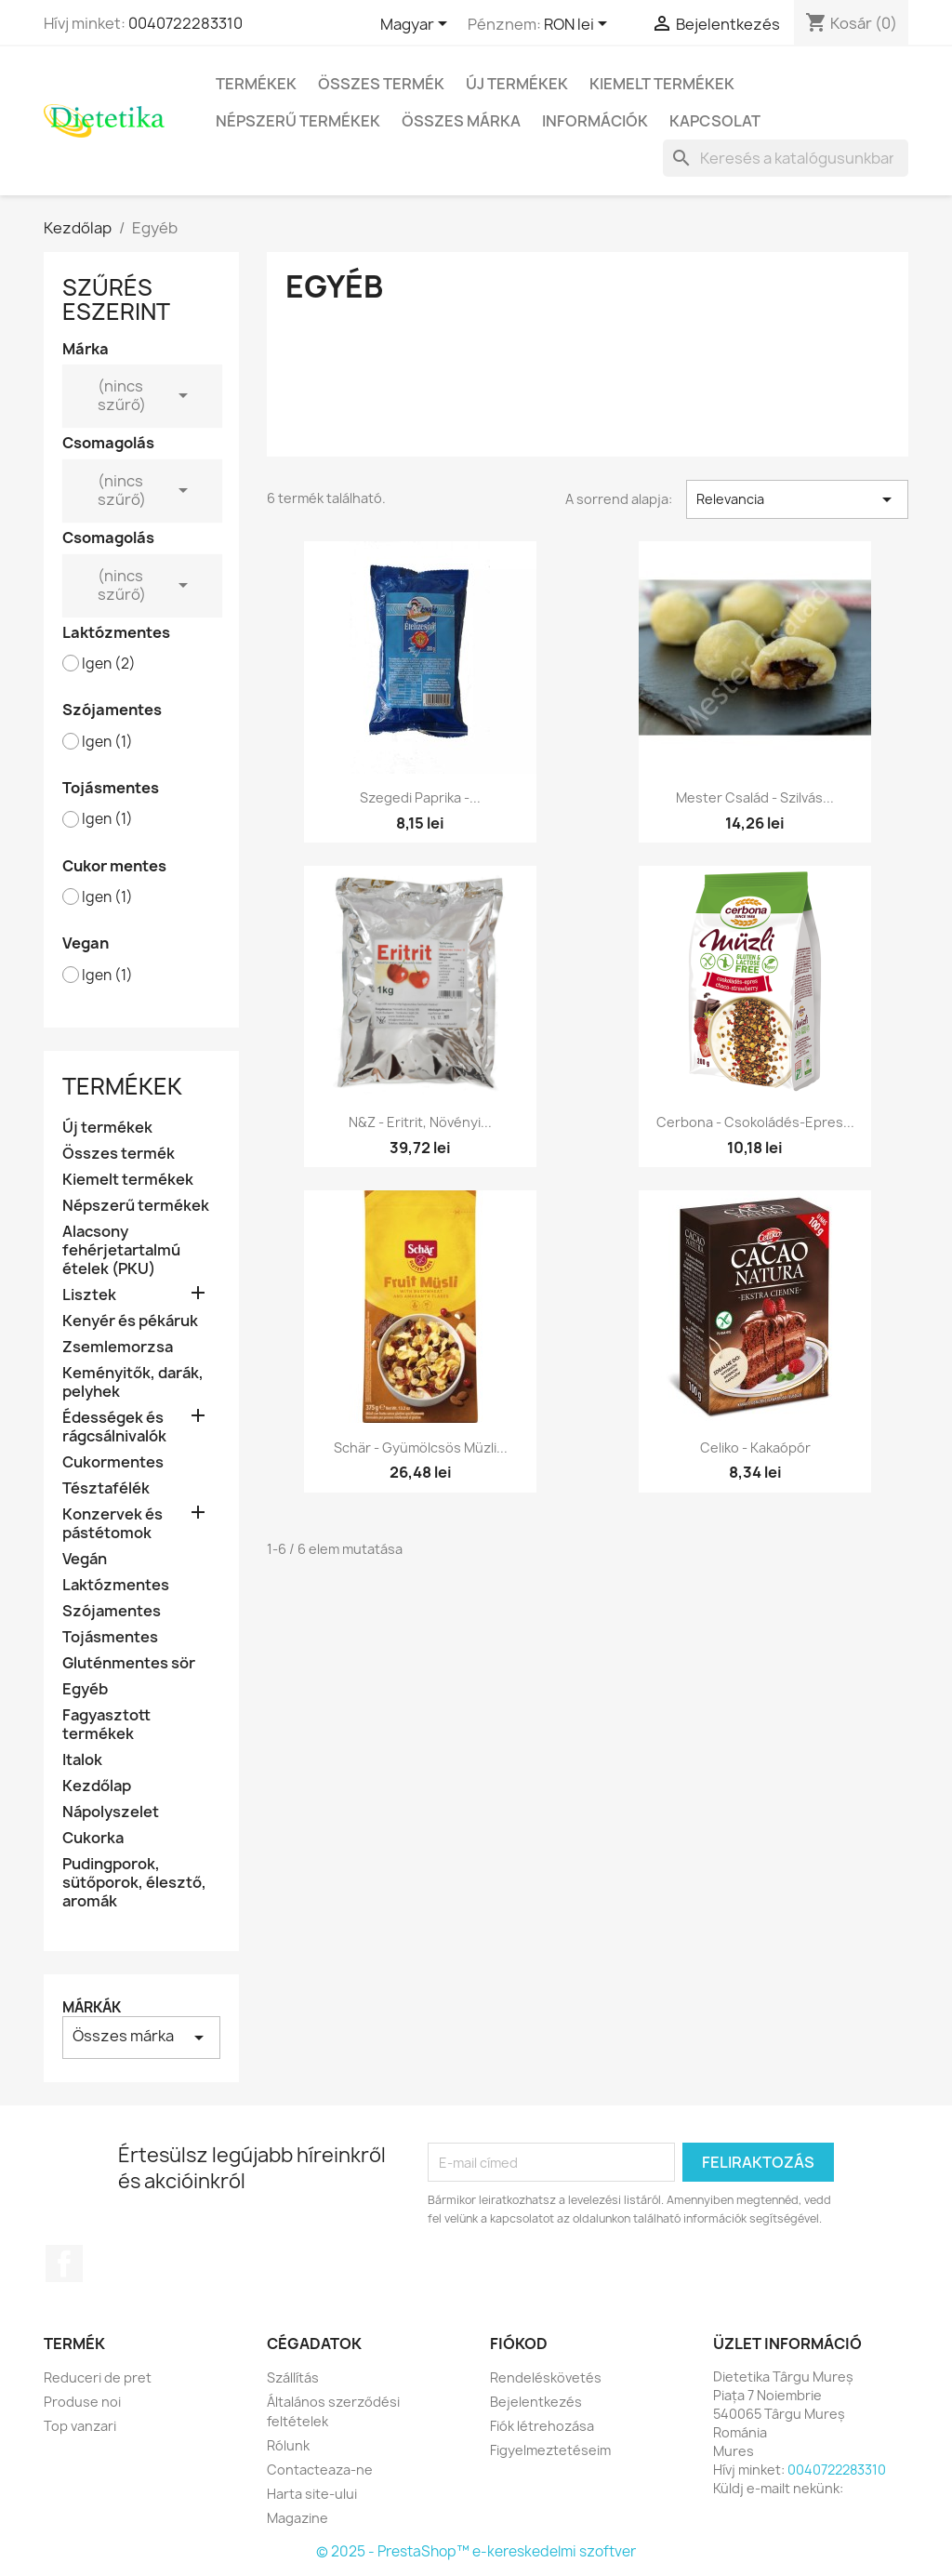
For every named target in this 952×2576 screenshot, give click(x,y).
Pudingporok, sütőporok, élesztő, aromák (134, 1882)
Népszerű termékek (298, 121)
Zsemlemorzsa (117, 1347)
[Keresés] (785, 158)
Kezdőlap (96, 1786)
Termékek (256, 83)
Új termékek (517, 83)
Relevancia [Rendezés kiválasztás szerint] (797, 499)
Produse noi (82, 2401)
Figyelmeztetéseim (550, 2450)
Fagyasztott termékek (106, 1725)
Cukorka (93, 1838)
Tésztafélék (106, 1488)
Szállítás (293, 2377)
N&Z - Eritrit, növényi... (420, 1122)
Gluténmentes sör (128, 1663)
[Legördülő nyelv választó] (417, 25)
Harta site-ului (312, 2494)
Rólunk (288, 2445)
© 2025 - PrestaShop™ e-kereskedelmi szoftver (476, 2551)
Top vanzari (80, 2426)
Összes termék (381, 83)
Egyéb (85, 1689)
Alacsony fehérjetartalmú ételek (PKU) (121, 1250)
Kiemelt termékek (661, 83)
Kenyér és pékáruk (130, 1321)
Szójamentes (111, 1611)
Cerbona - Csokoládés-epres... (755, 1122)
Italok (82, 1760)
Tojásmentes (110, 1637)
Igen (109, 664)
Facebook (64, 2263)
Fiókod (519, 2343)
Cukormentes (113, 1462)
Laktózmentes (115, 1585)
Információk (595, 121)
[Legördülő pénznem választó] (579, 25)
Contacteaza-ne (320, 2469)
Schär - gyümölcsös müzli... (421, 1447)
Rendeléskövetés (546, 2377)
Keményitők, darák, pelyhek (133, 1382)
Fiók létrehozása (542, 2426)
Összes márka (461, 121)
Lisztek (89, 1295)
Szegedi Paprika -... (420, 797)
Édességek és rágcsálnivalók (114, 1427)
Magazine (297, 2518)
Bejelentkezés (536, 2401)
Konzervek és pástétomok (112, 1524)
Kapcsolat (714, 121)
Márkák (91, 2007)
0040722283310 (185, 23)
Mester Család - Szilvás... (755, 797)
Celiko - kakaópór (755, 1447)
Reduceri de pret (98, 2377)
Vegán (84, 1559)
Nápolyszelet (110, 1812)
